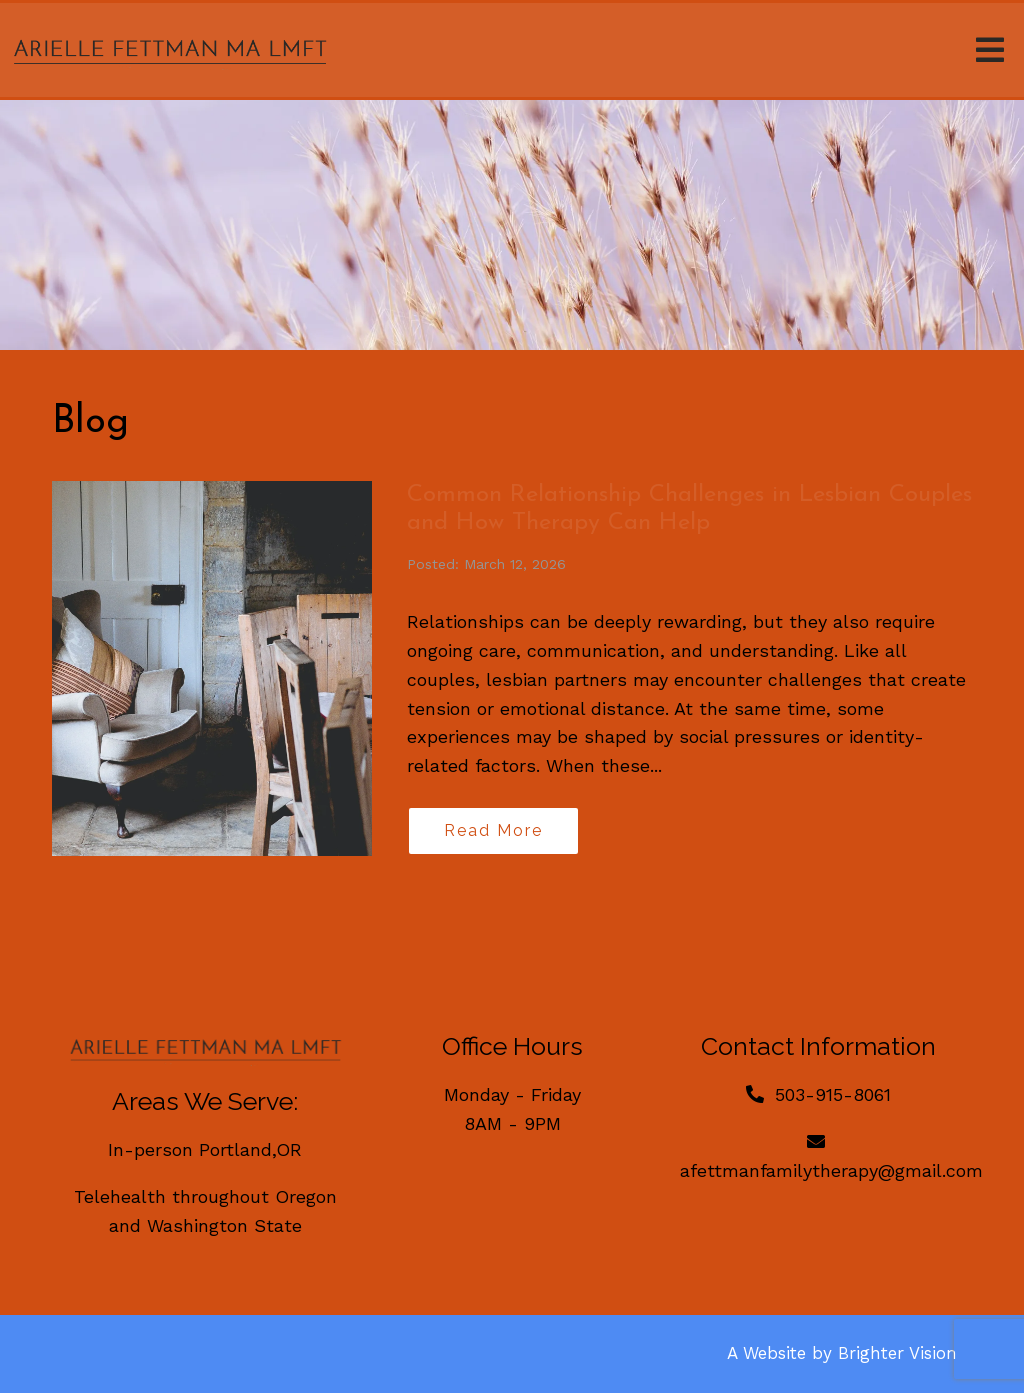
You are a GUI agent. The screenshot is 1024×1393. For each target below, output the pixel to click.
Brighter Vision (897, 1353)
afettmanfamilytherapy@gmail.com (831, 1170)
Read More (493, 830)
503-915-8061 (833, 1094)
